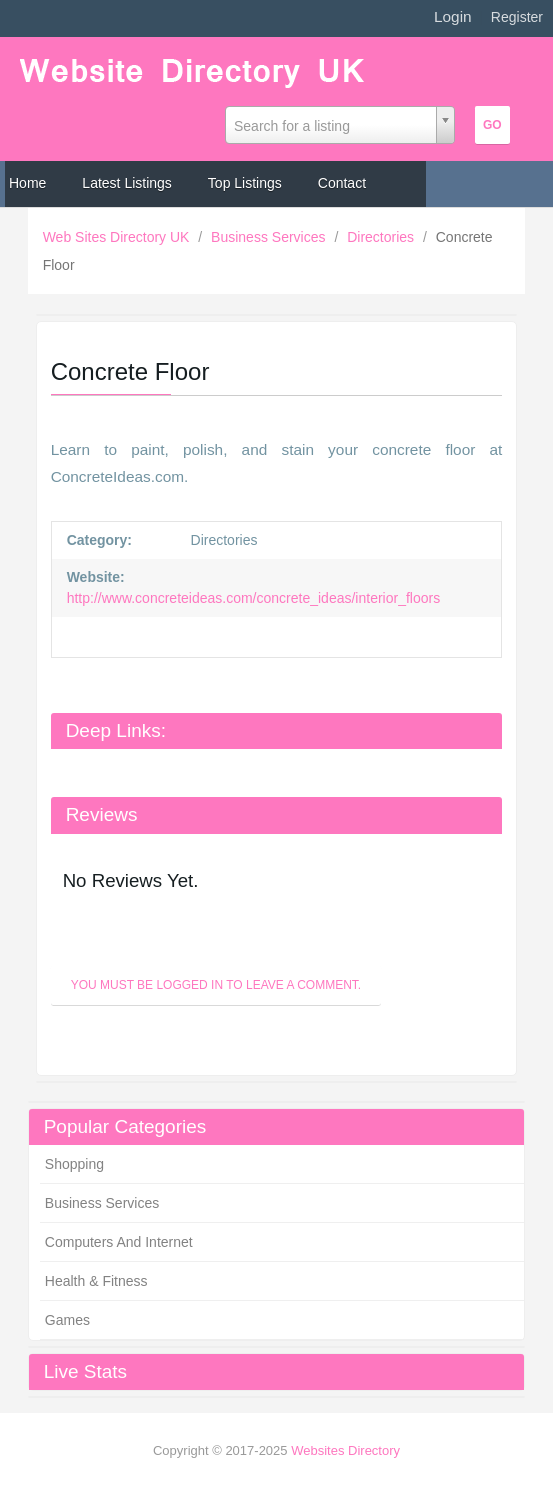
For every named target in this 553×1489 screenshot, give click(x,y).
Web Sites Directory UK (118, 237)
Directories (382, 237)
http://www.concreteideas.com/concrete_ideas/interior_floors (254, 598)
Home (27, 183)
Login (453, 16)
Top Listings (245, 183)
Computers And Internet (119, 1242)
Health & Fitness (96, 1281)
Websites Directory (345, 1450)
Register (517, 17)
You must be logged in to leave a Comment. (216, 985)
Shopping (74, 1164)
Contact (342, 183)
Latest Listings (127, 183)
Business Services (270, 237)
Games (67, 1320)
